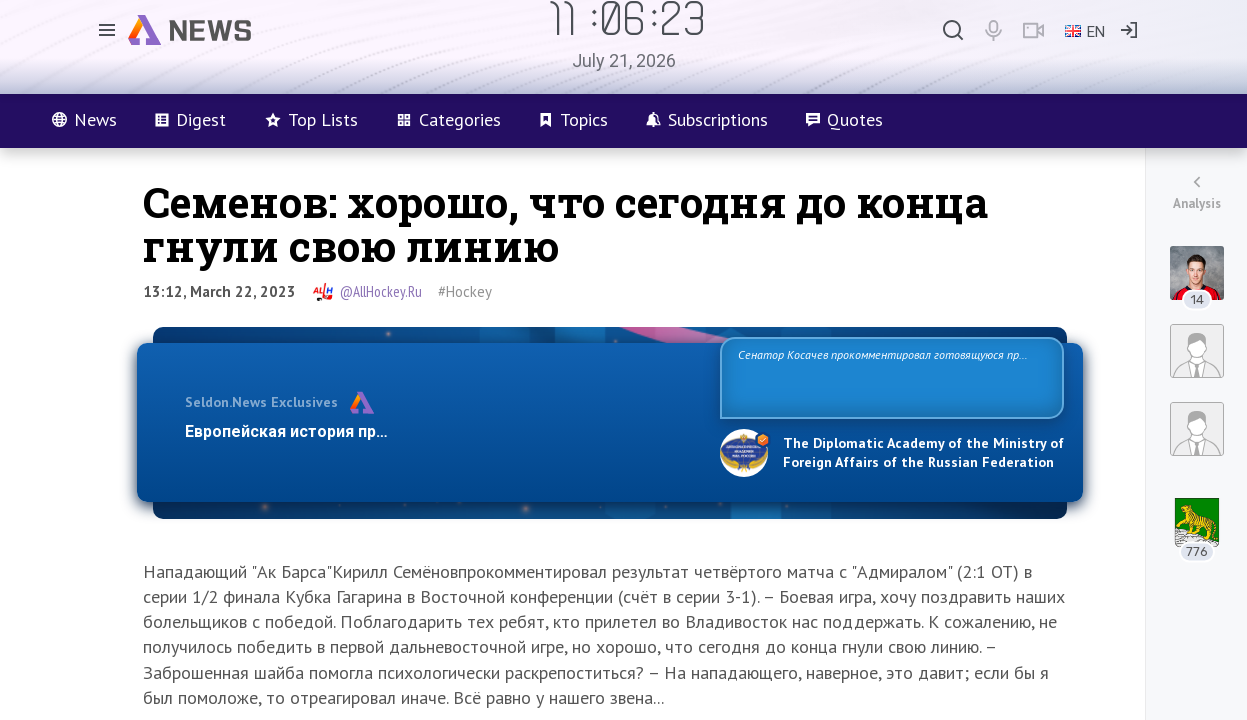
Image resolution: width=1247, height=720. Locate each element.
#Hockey (465, 291)
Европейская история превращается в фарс (357, 431)
